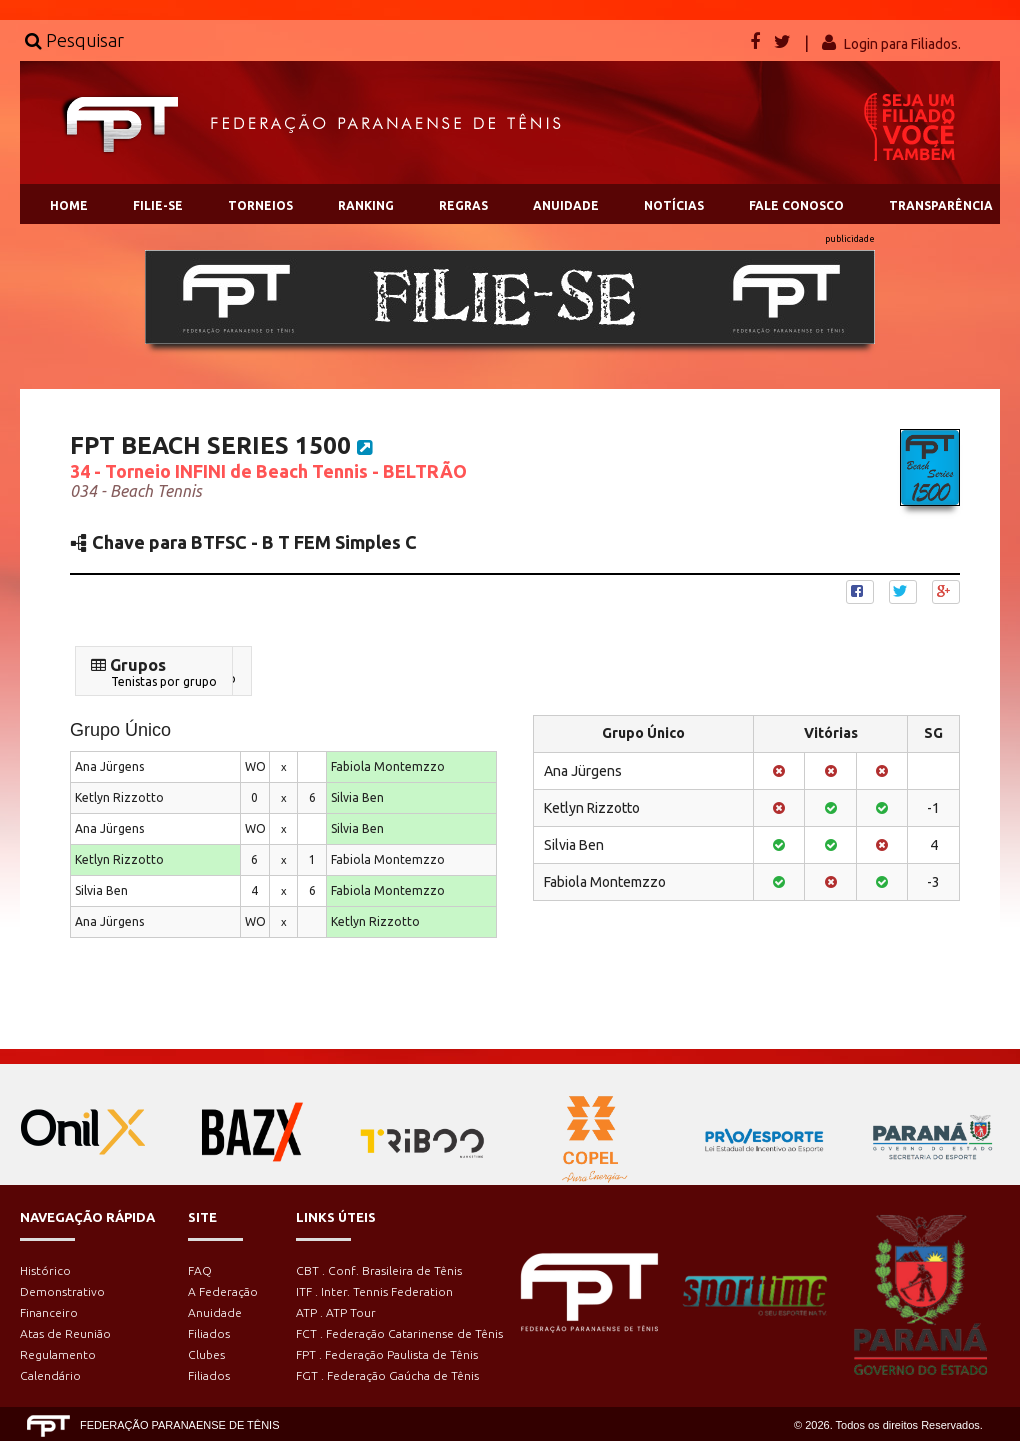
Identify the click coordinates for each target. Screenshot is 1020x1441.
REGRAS (463, 205)
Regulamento (58, 1354)
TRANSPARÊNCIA (941, 205)
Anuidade (215, 1312)
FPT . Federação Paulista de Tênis (387, 1354)
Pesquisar (74, 40)
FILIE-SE (158, 205)
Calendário (50, 1375)
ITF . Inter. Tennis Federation (374, 1291)
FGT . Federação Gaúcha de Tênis (387, 1375)
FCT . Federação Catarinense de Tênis (399, 1333)
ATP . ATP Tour (336, 1312)
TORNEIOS (260, 205)
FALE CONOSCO (796, 205)
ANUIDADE (566, 205)
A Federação (223, 1291)
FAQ (200, 1270)
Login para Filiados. (902, 44)
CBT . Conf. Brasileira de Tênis (379, 1270)
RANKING (366, 205)
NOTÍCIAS (674, 205)
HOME (69, 205)
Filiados (209, 1333)
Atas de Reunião (65, 1333)
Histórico (45, 1270)
